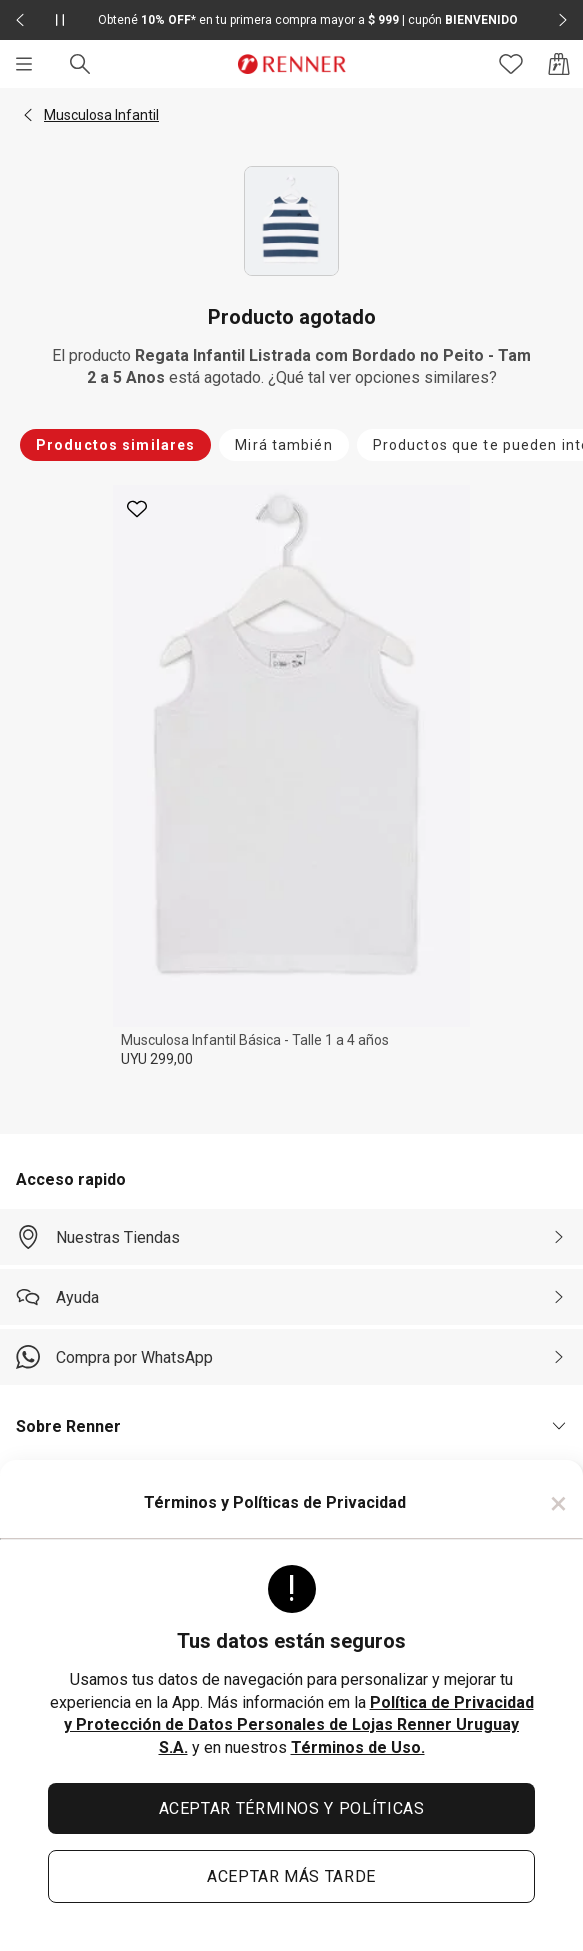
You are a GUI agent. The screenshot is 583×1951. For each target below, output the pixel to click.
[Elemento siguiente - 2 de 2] (563, 20)
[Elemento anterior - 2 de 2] (20, 20)
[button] (28, 115)
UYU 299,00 (157, 1059)
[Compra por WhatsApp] (291, 1357)
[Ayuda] (291, 1297)
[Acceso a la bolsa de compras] (559, 64)
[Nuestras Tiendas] (291, 1237)
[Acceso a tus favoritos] (511, 64)
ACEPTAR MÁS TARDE (291, 1876)
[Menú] (24, 64)
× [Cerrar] (558, 1503)
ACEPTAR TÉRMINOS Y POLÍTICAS (292, 1808)
